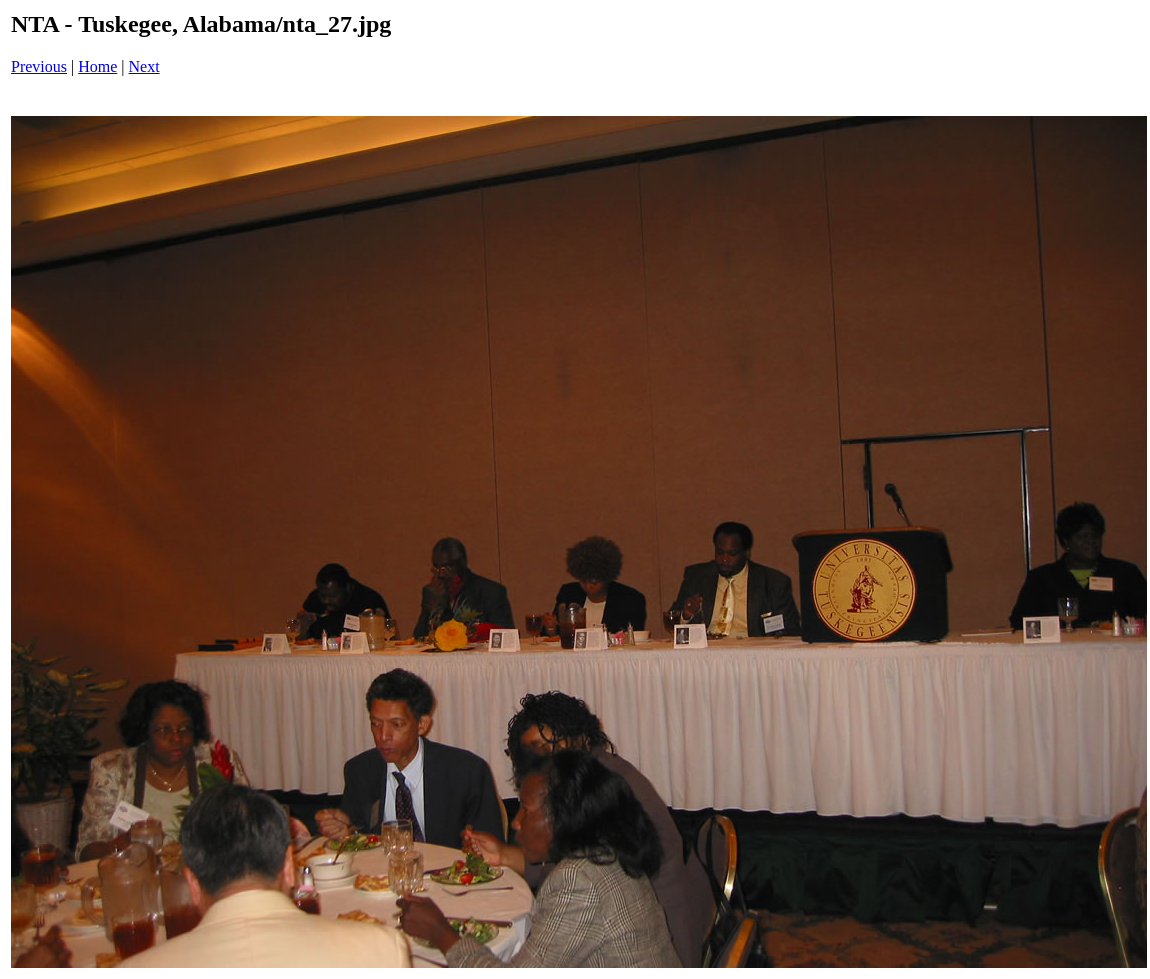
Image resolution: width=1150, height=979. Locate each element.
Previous (39, 66)
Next (144, 66)
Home (97, 66)
